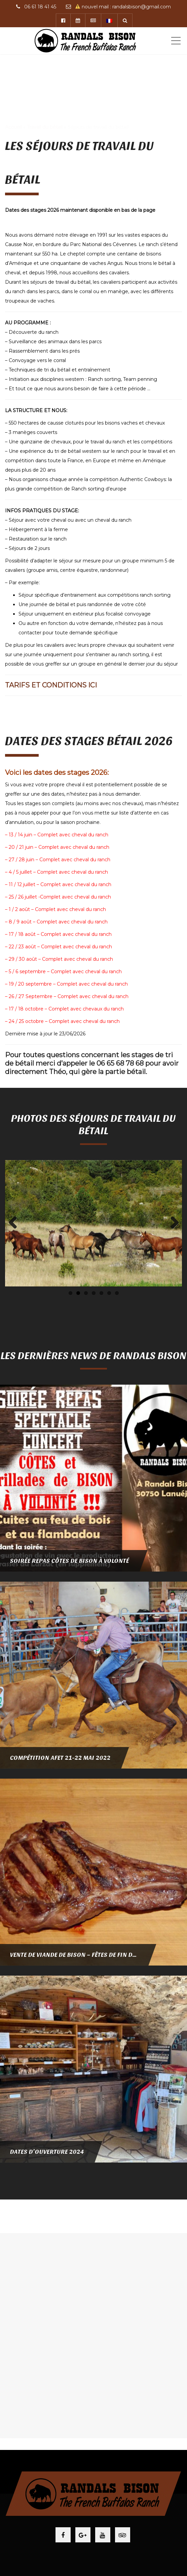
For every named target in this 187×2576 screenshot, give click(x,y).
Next (172, 1223)
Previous (15, 1223)
